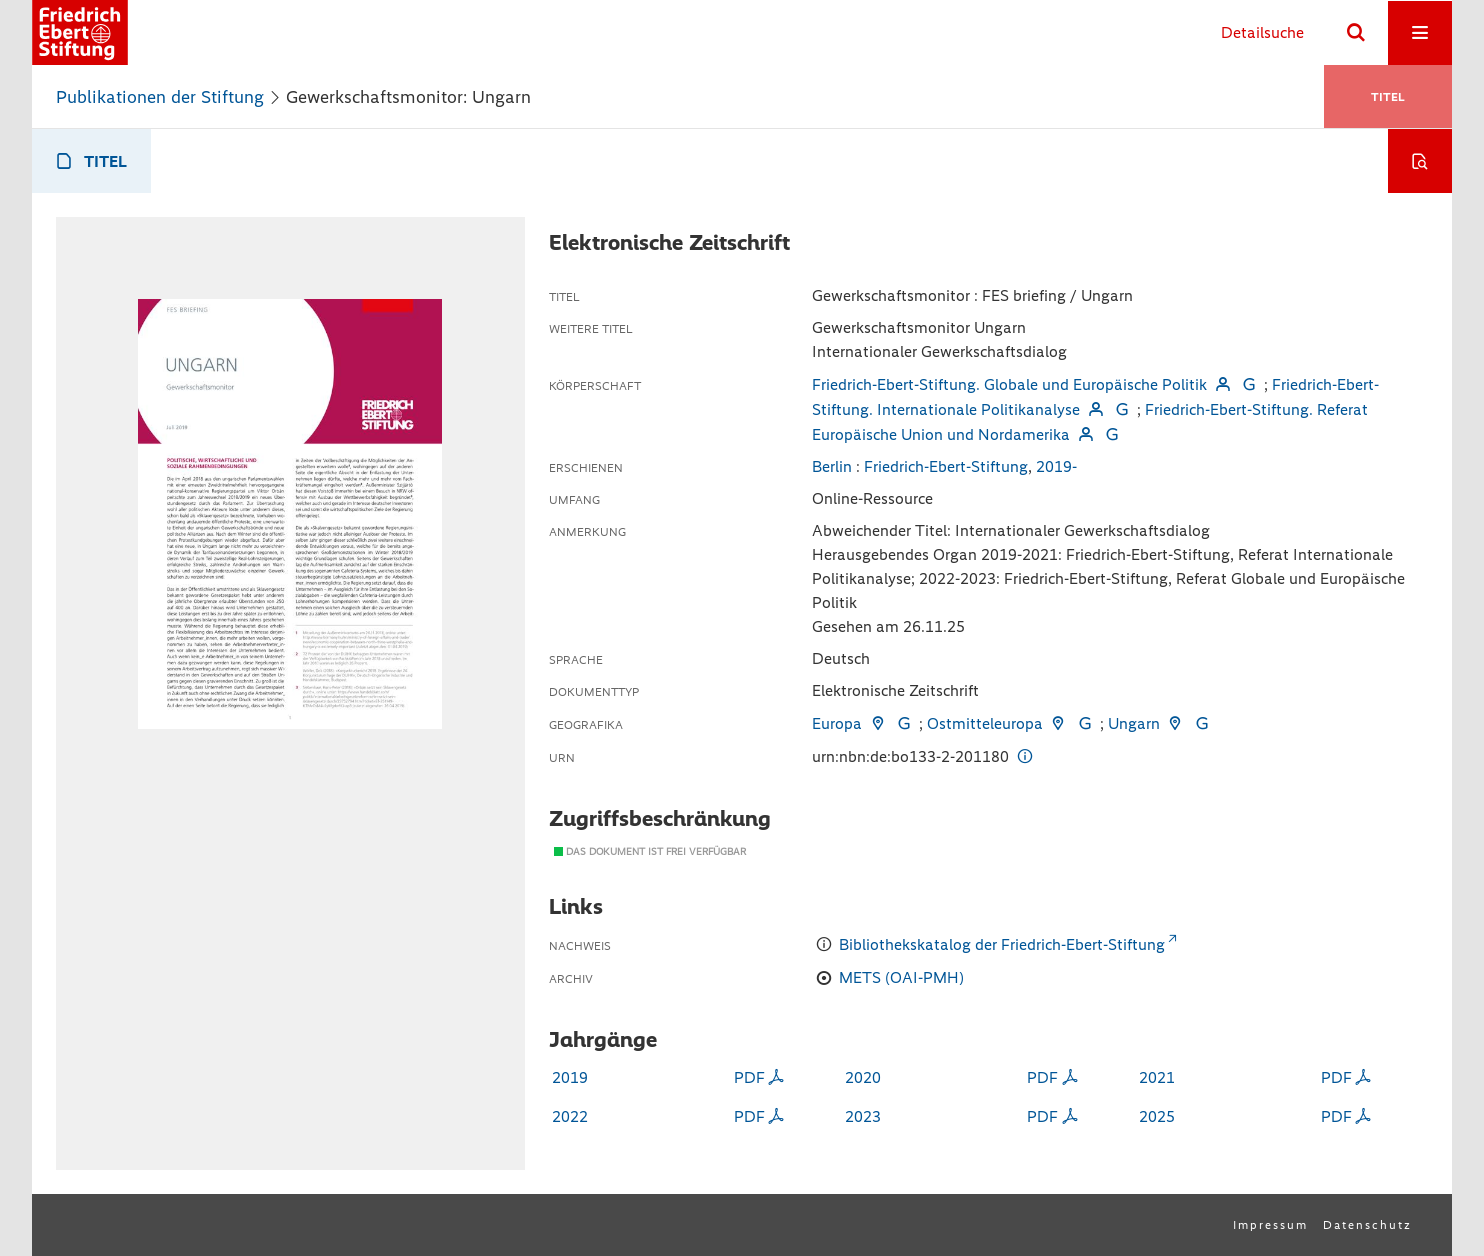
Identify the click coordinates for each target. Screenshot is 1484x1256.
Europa (837, 723)
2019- (1056, 466)
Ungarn (1134, 723)
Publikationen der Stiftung (160, 97)
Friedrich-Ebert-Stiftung (946, 466)
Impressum (1270, 1225)
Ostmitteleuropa (985, 723)
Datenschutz (1367, 1225)
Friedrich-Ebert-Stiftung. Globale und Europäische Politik (1009, 384)
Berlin (832, 466)
